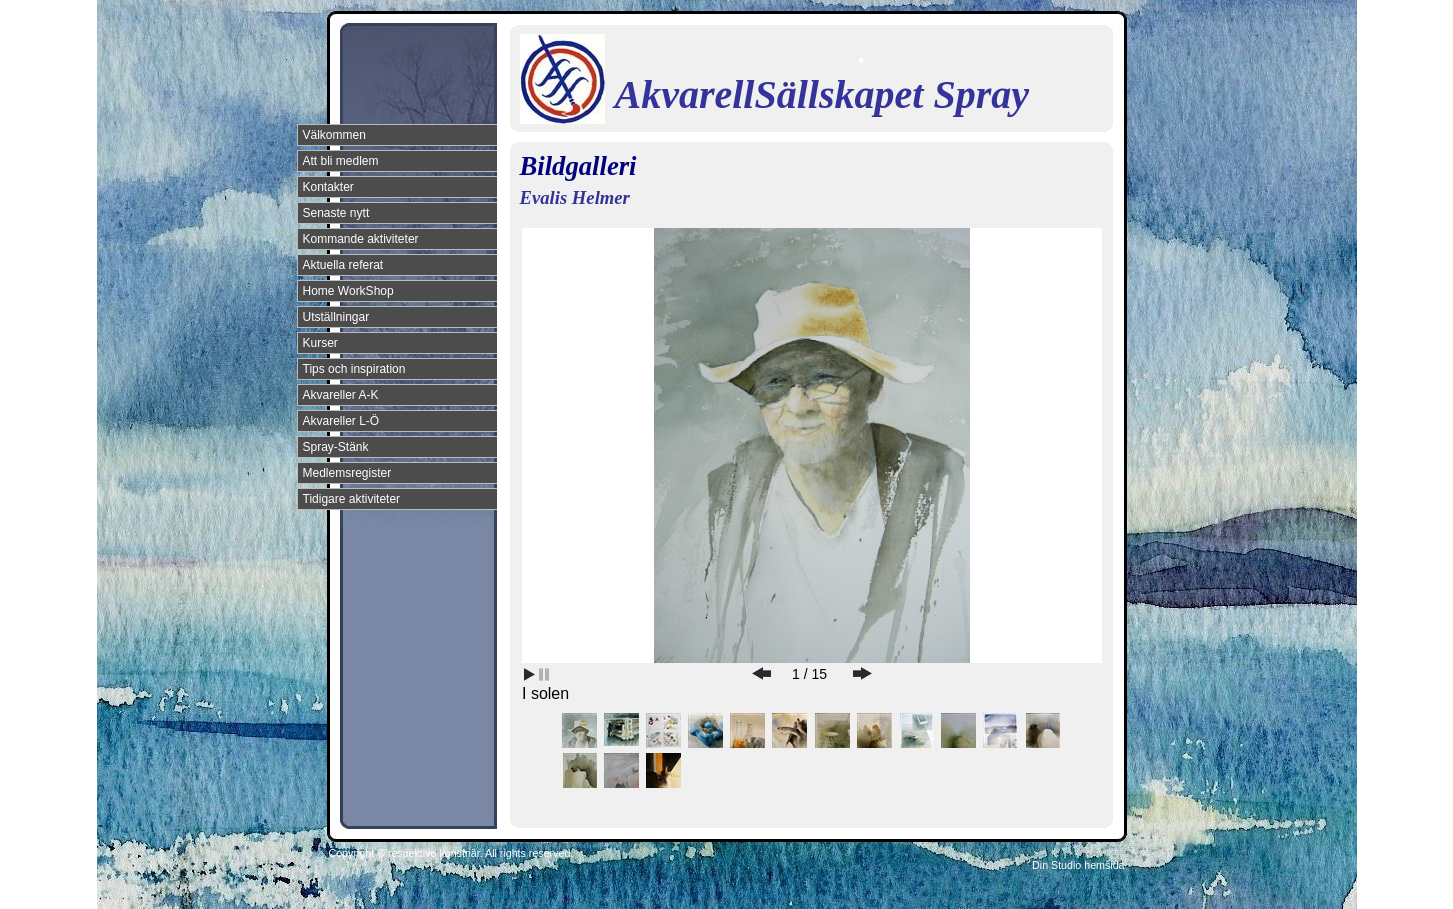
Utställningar (336, 317)
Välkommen (334, 135)
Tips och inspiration (354, 369)
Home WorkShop (348, 291)
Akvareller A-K (341, 395)
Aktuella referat (343, 265)
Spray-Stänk (336, 447)
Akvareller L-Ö (341, 421)
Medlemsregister (347, 473)
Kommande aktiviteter (361, 239)
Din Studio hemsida (1078, 865)
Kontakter (328, 187)
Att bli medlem (341, 161)
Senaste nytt (336, 213)
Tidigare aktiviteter (352, 499)
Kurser (320, 343)
